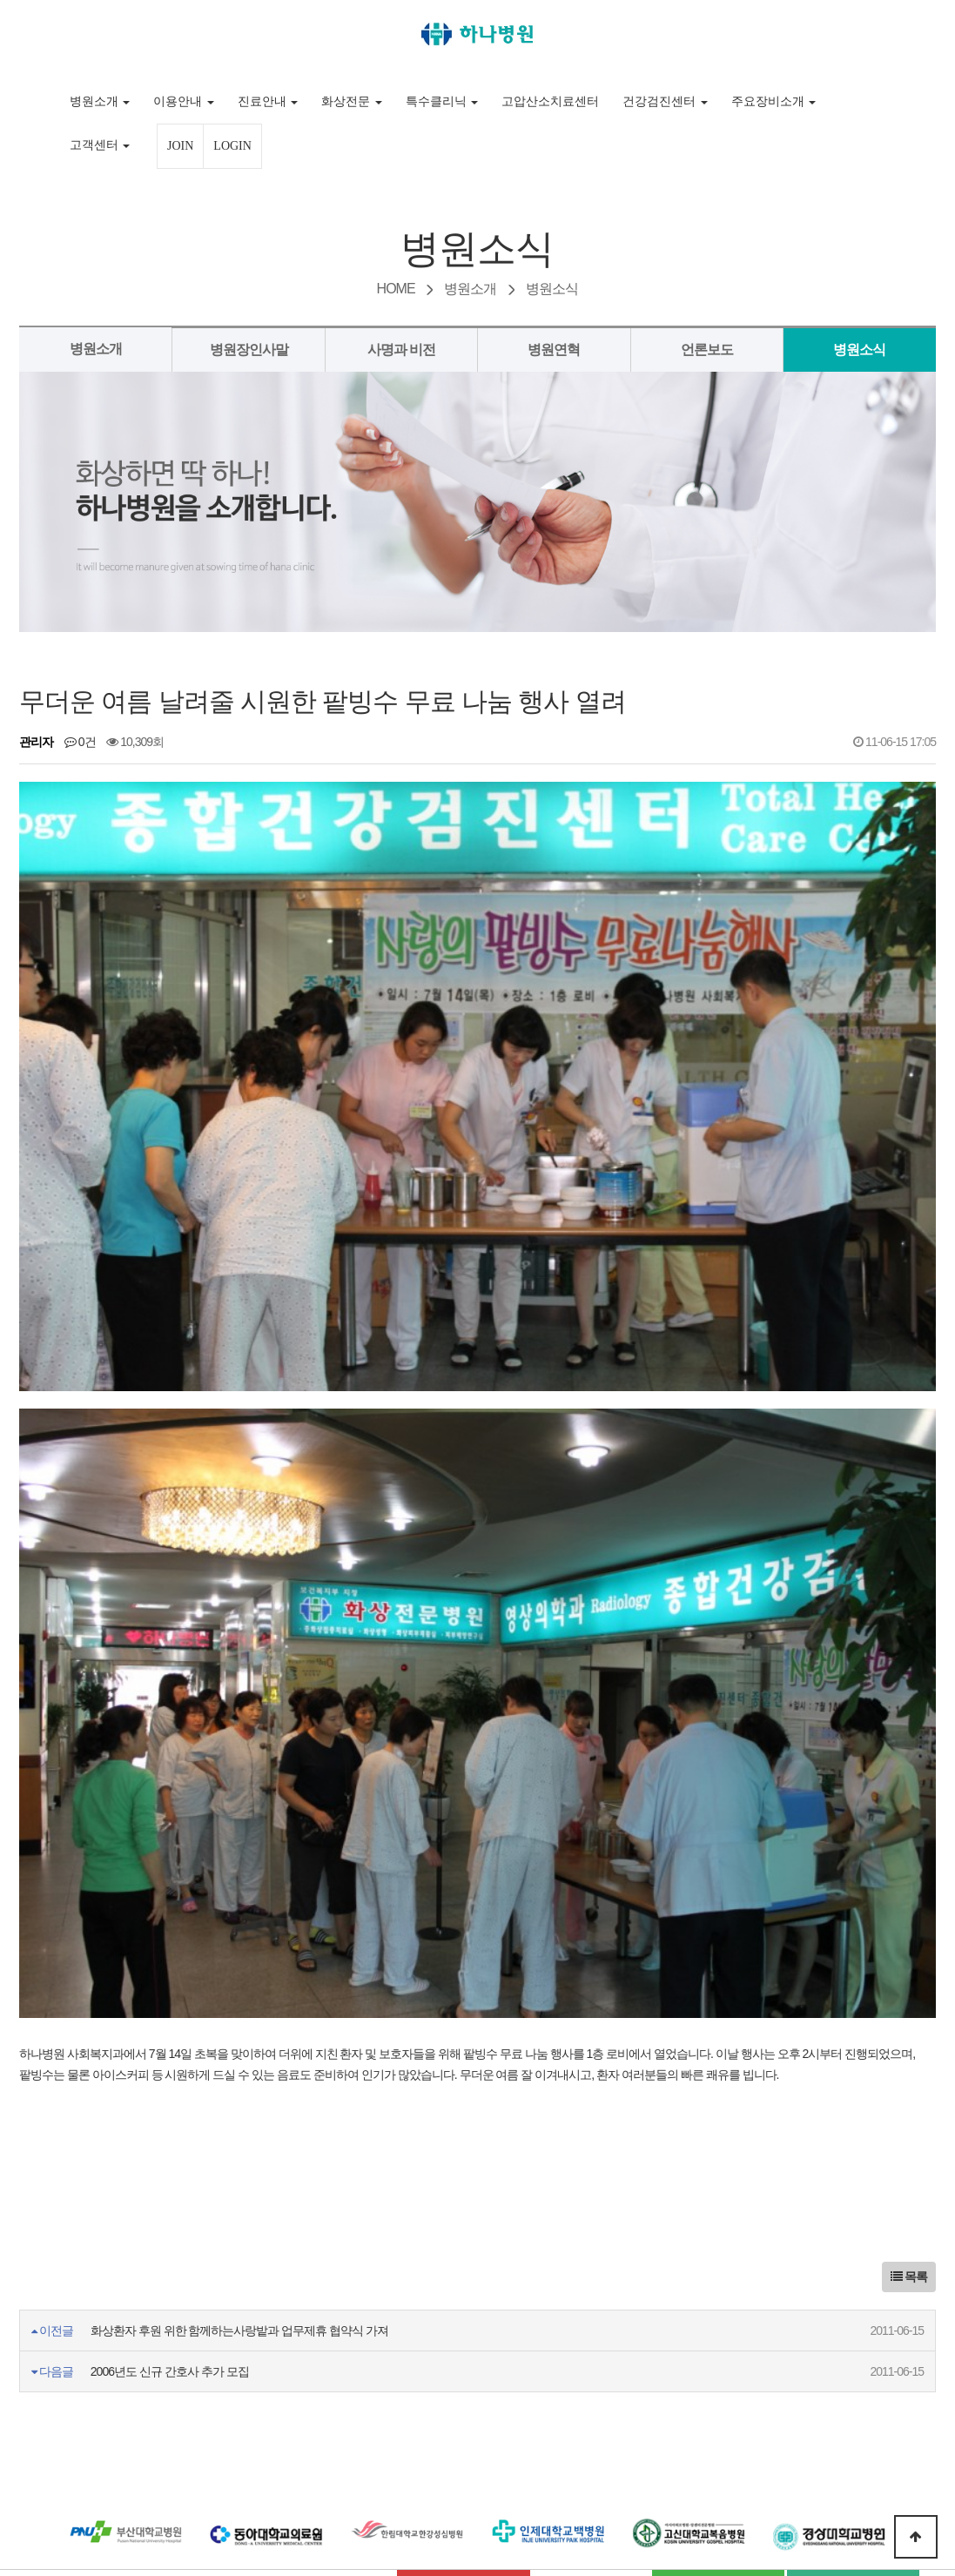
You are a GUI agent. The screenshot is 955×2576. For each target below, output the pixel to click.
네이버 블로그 (718, 2337)
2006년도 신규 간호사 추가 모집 (170, 2119)
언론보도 (707, 349)
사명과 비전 (401, 349)
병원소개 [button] (100, 101)
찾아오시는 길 (591, 2335)
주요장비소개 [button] (774, 101)
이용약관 (78, 2335)
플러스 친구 (477, 2374)
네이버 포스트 (853, 2337)
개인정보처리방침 (193, 2335)
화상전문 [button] (351, 101)
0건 (80, 742)
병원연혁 (554, 349)
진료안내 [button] (268, 101)
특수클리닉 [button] (442, 101)
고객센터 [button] (100, 144)
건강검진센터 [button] (665, 101)
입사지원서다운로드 (463, 2335)
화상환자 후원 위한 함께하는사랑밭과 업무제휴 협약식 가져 (239, 2078)
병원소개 (96, 348)
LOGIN (232, 145)
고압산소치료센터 (550, 101)
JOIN (180, 145)
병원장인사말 (249, 349)
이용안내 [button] (183, 101)
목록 (909, 2024)
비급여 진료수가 (329, 2335)
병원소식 (859, 349)
